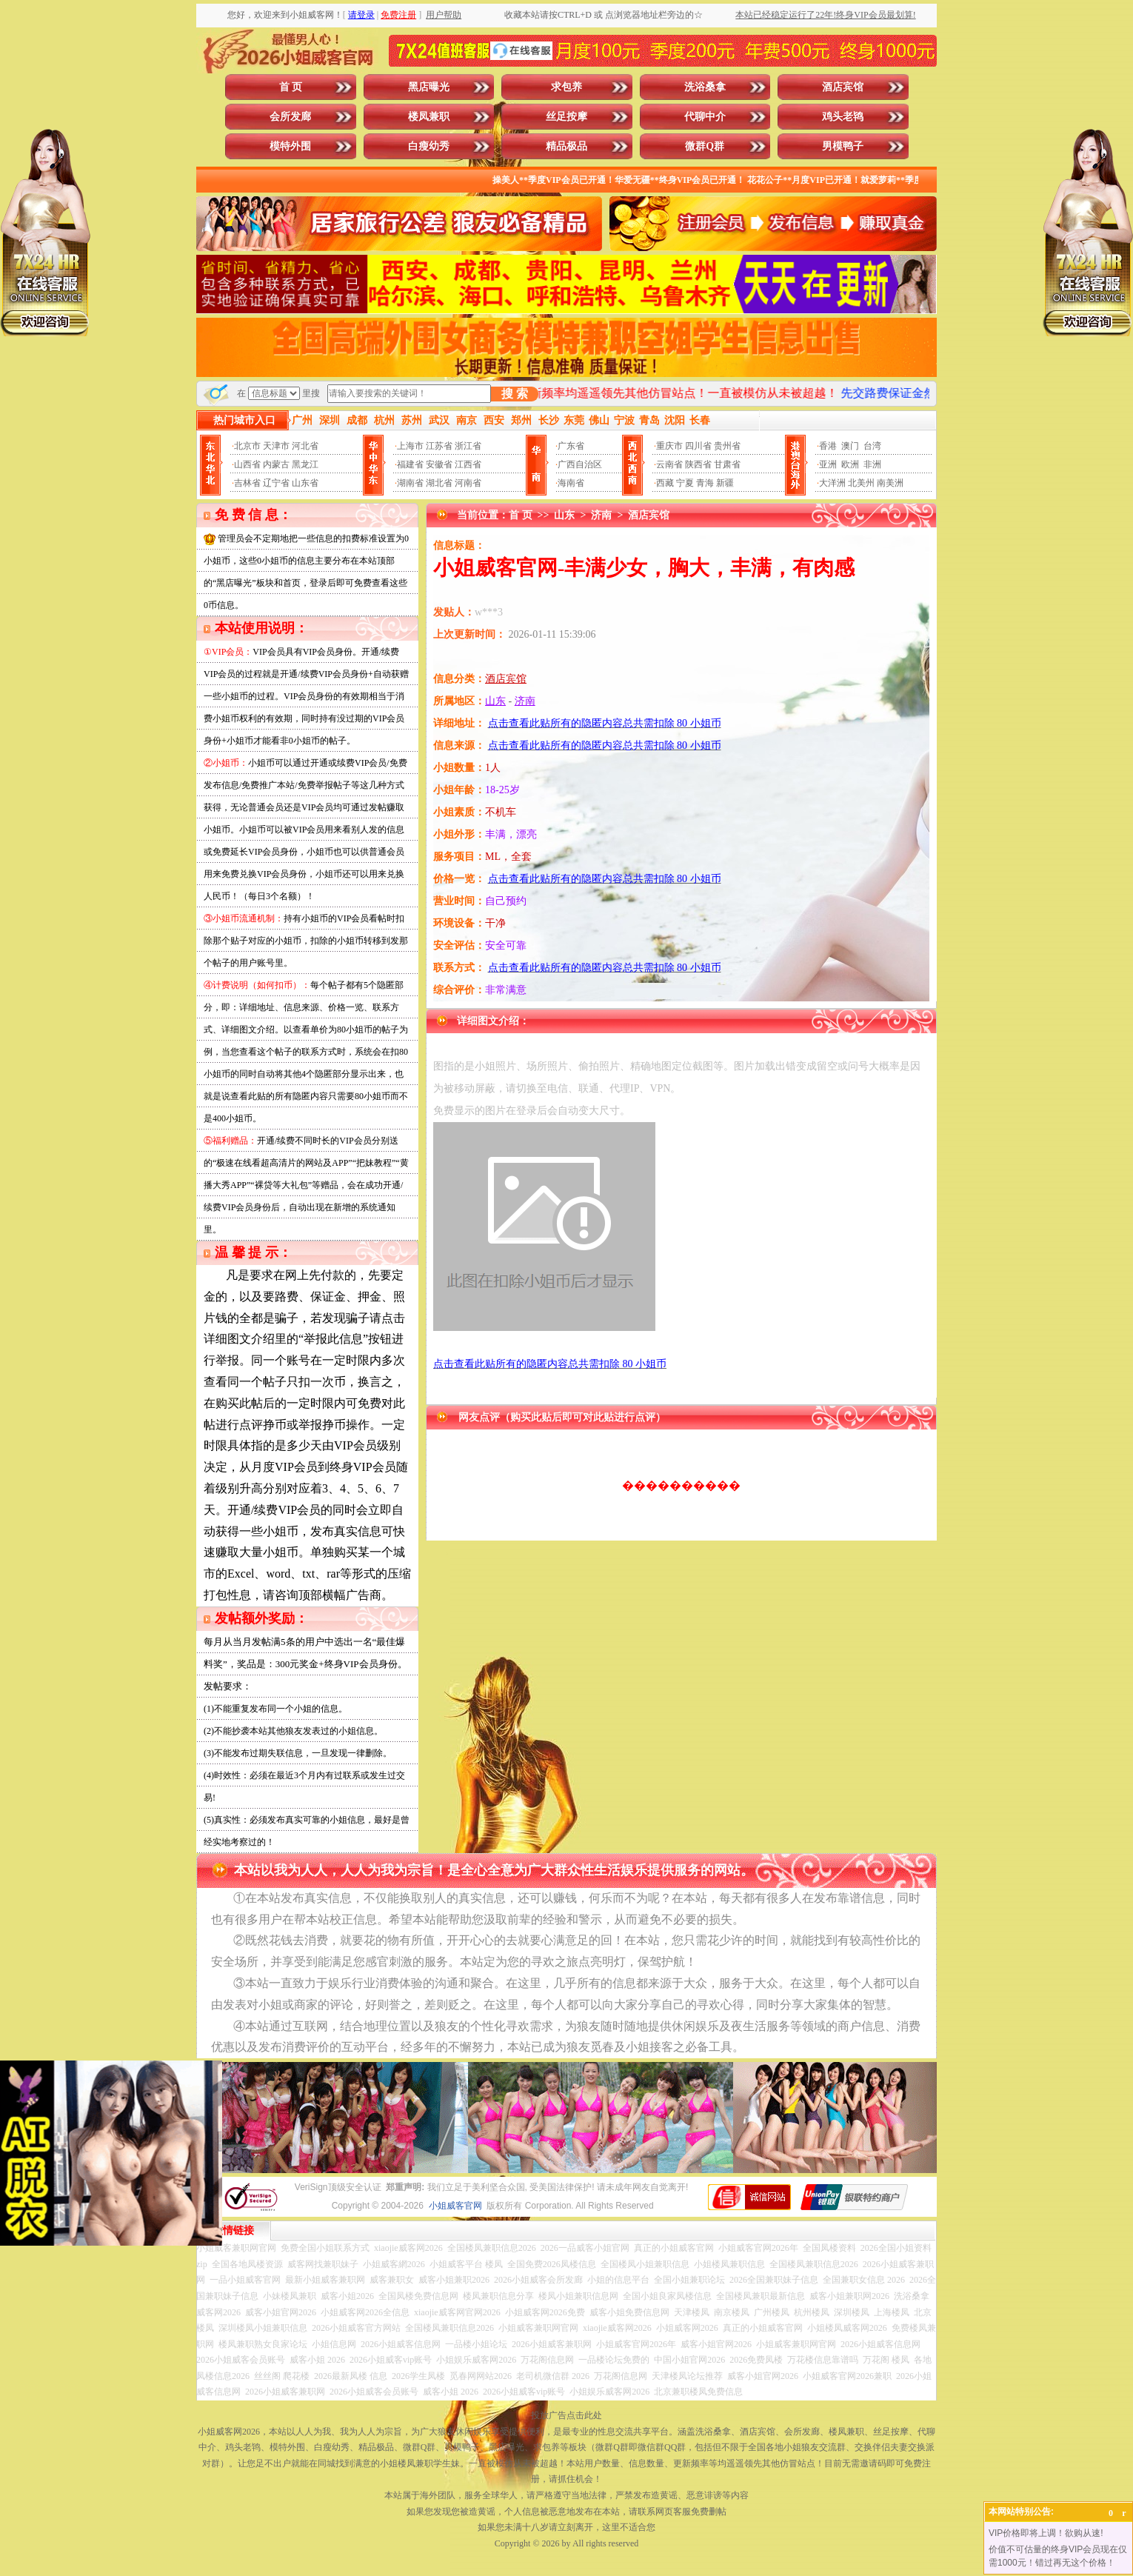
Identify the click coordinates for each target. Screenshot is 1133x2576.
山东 (564, 515)
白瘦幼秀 (428, 146)
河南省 (468, 483)
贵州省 (727, 446)
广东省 (571, 446)
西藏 (665, 483)
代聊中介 (705, 116)
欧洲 (850, 464)
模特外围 (290, 146)
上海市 (410, 446)
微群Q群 (704, 146)
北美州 (861, 483)
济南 (601, 515)
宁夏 (685, 483)
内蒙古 (276, 464)
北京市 (247, 446)
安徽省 (439, 464)
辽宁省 (276, 483)
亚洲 (828, 464)
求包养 (566, 87)
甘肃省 (727, 464)
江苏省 (439, 446)
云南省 (669, 464)
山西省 (247, 464)
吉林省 (247, 483)
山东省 (305, 483)
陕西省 (698, 464)
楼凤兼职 (428, 116)
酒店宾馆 (842, 87)
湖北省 (439, 483)
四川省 (698, 446)
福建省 (410, 464)
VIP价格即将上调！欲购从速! (1046, 2533)
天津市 (276, 446)
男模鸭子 (842, 146)
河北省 (305, 446)
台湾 (872, 446)
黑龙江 (305, 464)
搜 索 (514, 393)
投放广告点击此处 (566, 2415)
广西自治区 (580, 464)
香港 (828, 446)
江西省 (468, 464)
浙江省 (468, 446)
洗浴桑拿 (705, 87)
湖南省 (410, 483)
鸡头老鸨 (842, 116)
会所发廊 (290, 116)
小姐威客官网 (455, 2205)
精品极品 (566, 146)
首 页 (291, 87)
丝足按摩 (566, 116)
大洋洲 (832, 483)
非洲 (872, 464)
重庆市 (669, 446)
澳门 (850, 446)
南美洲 (890, 483)
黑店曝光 (428, 87)
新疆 (725, 483)
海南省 (571, 483)
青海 (705, 483)
